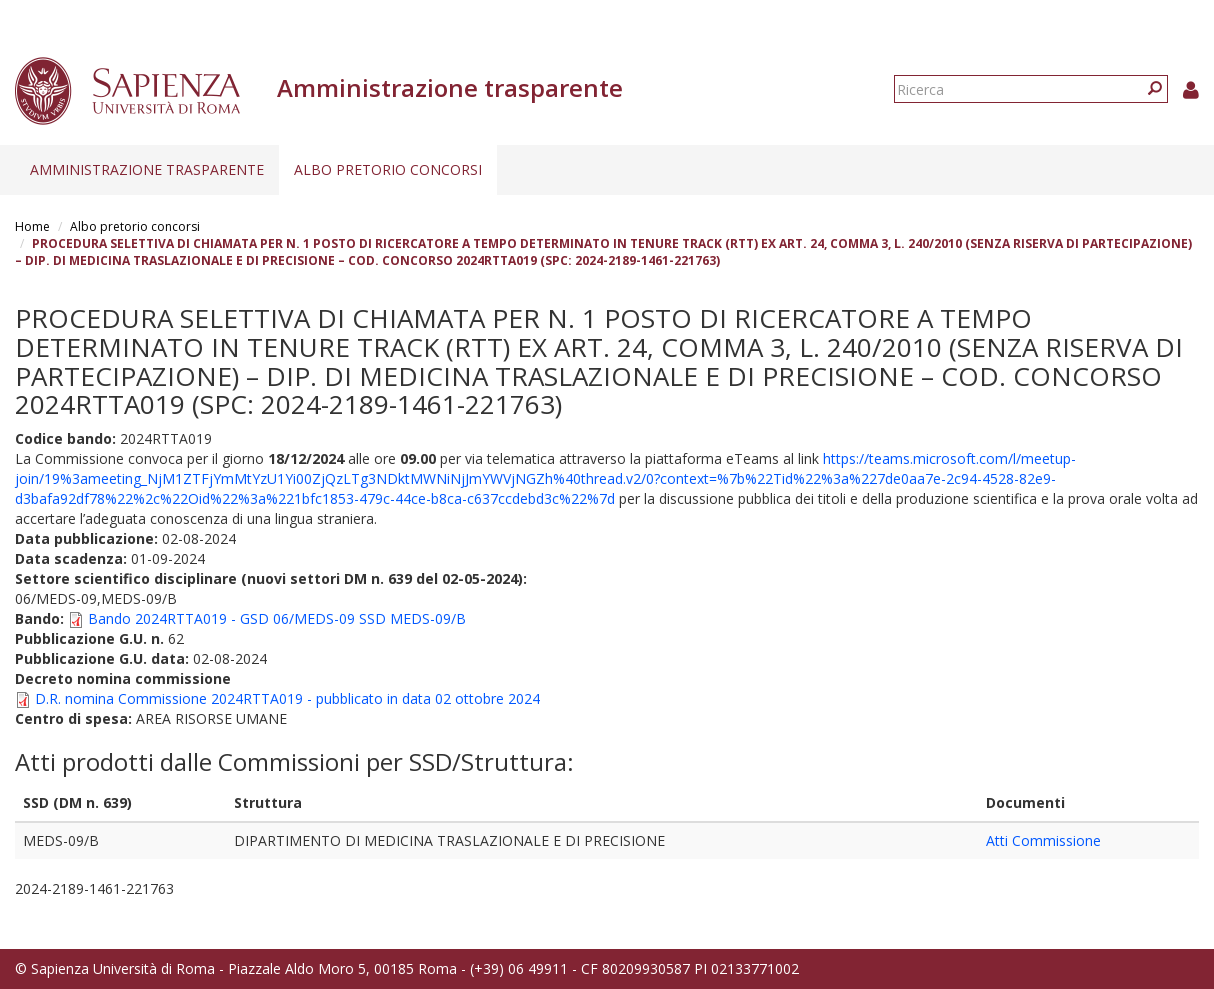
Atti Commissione (1043, 840)
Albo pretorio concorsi (388, 169)
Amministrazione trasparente (147, 169)
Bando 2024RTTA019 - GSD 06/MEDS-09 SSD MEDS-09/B (277, 618)
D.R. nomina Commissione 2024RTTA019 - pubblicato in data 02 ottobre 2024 (287, 698)
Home (32, 226)
